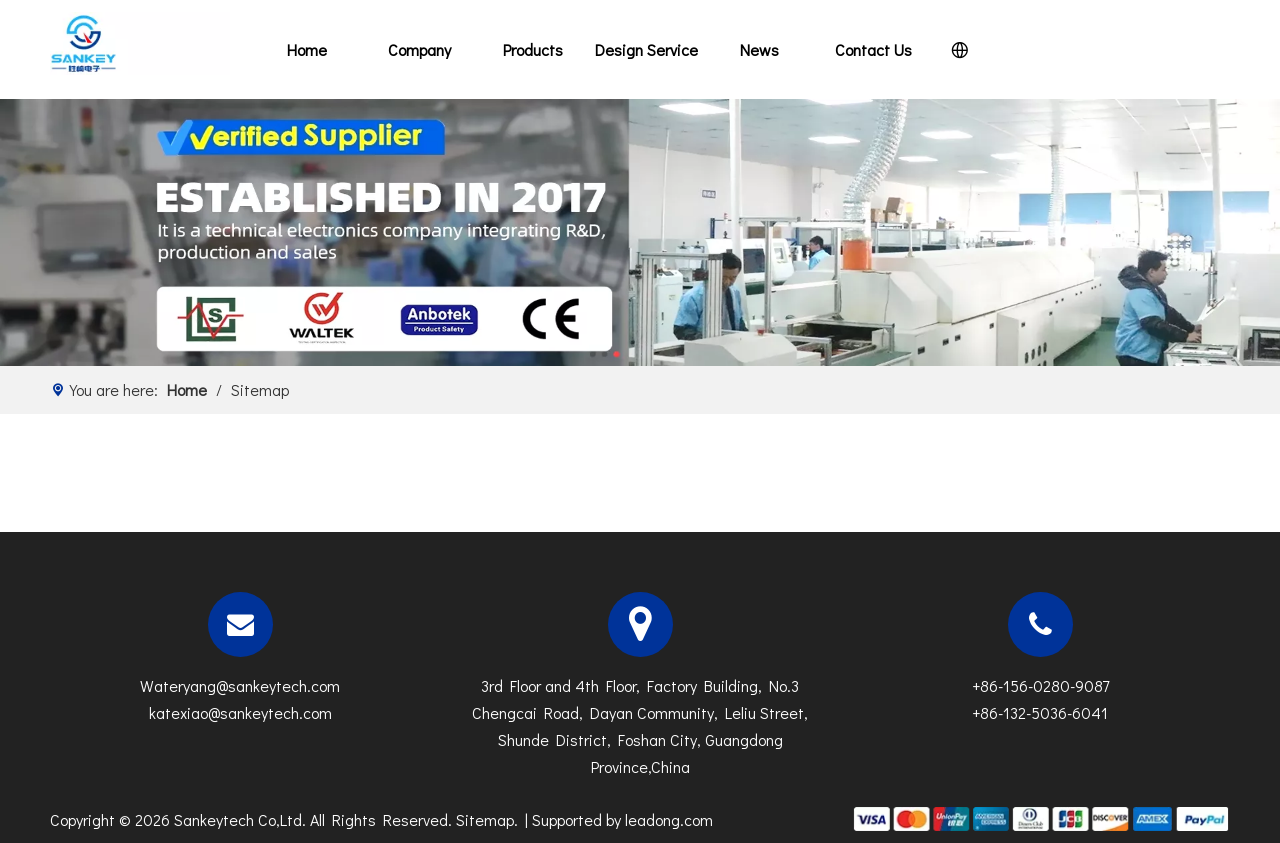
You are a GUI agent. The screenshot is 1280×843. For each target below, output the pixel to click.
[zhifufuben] (1040, 817)
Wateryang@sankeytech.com (240, 685)
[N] (640, 232)
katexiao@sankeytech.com (240, 712)
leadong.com (669, 819)
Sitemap (485, 819)
